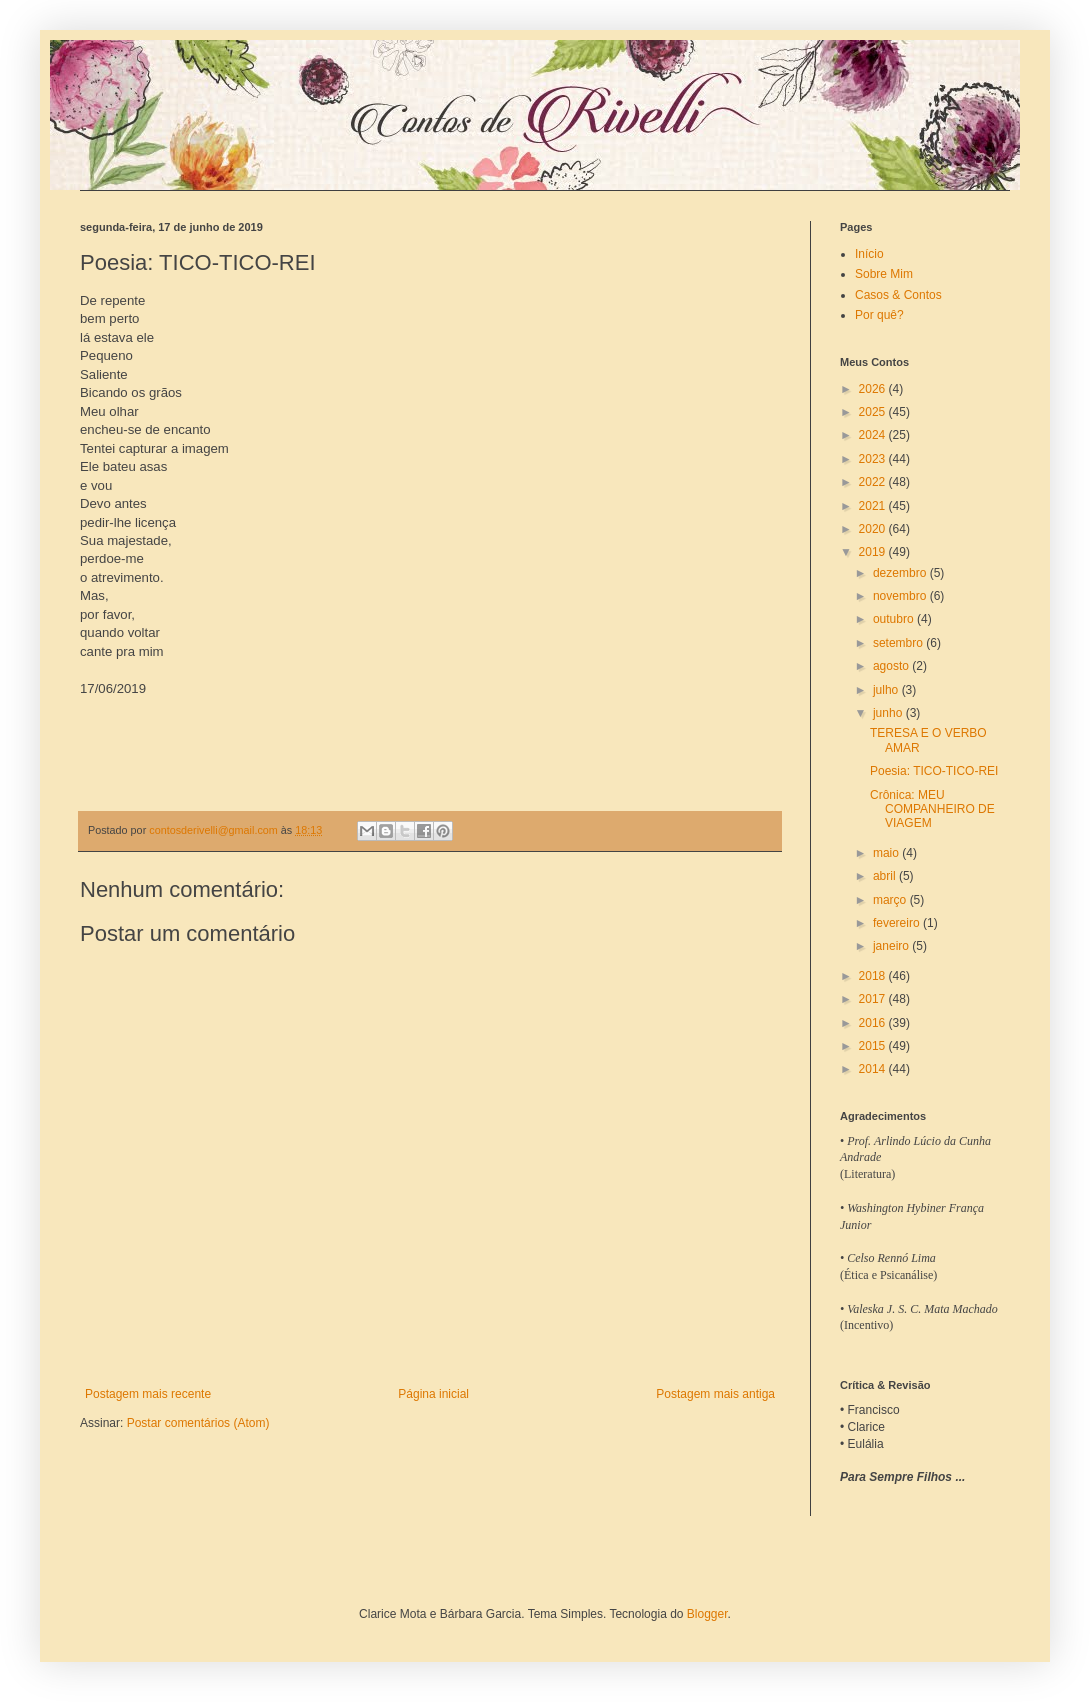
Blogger (707, 1614)
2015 (874, 1046)
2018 (874, 976)
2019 (874, 552)
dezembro (901, 573)
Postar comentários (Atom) (198, 1423)
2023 (874, 459)
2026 (874, 389)
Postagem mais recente (148, 1394)
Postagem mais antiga (715, 1394)
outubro (895, 619)
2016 (874, 1023)
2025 (874, 412)
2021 (874, 506)
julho (887, 690)
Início (869, 254)
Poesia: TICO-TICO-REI (934, 771)
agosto (892, 666)
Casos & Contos (898, 295)
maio (887, 853)
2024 (874, 435)
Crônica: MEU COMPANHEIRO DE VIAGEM (932, 809)
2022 (874, 482)
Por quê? (879, 315)
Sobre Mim (884, 274)
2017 (874, 999)
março (891, 900)
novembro (901, 596)
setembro (899, 643)
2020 (874, 529)
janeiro (892, 946)
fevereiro (898, 923)
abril (886, 876)
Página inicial (433, 1394)
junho (889, 713)
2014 (874, 1069)
